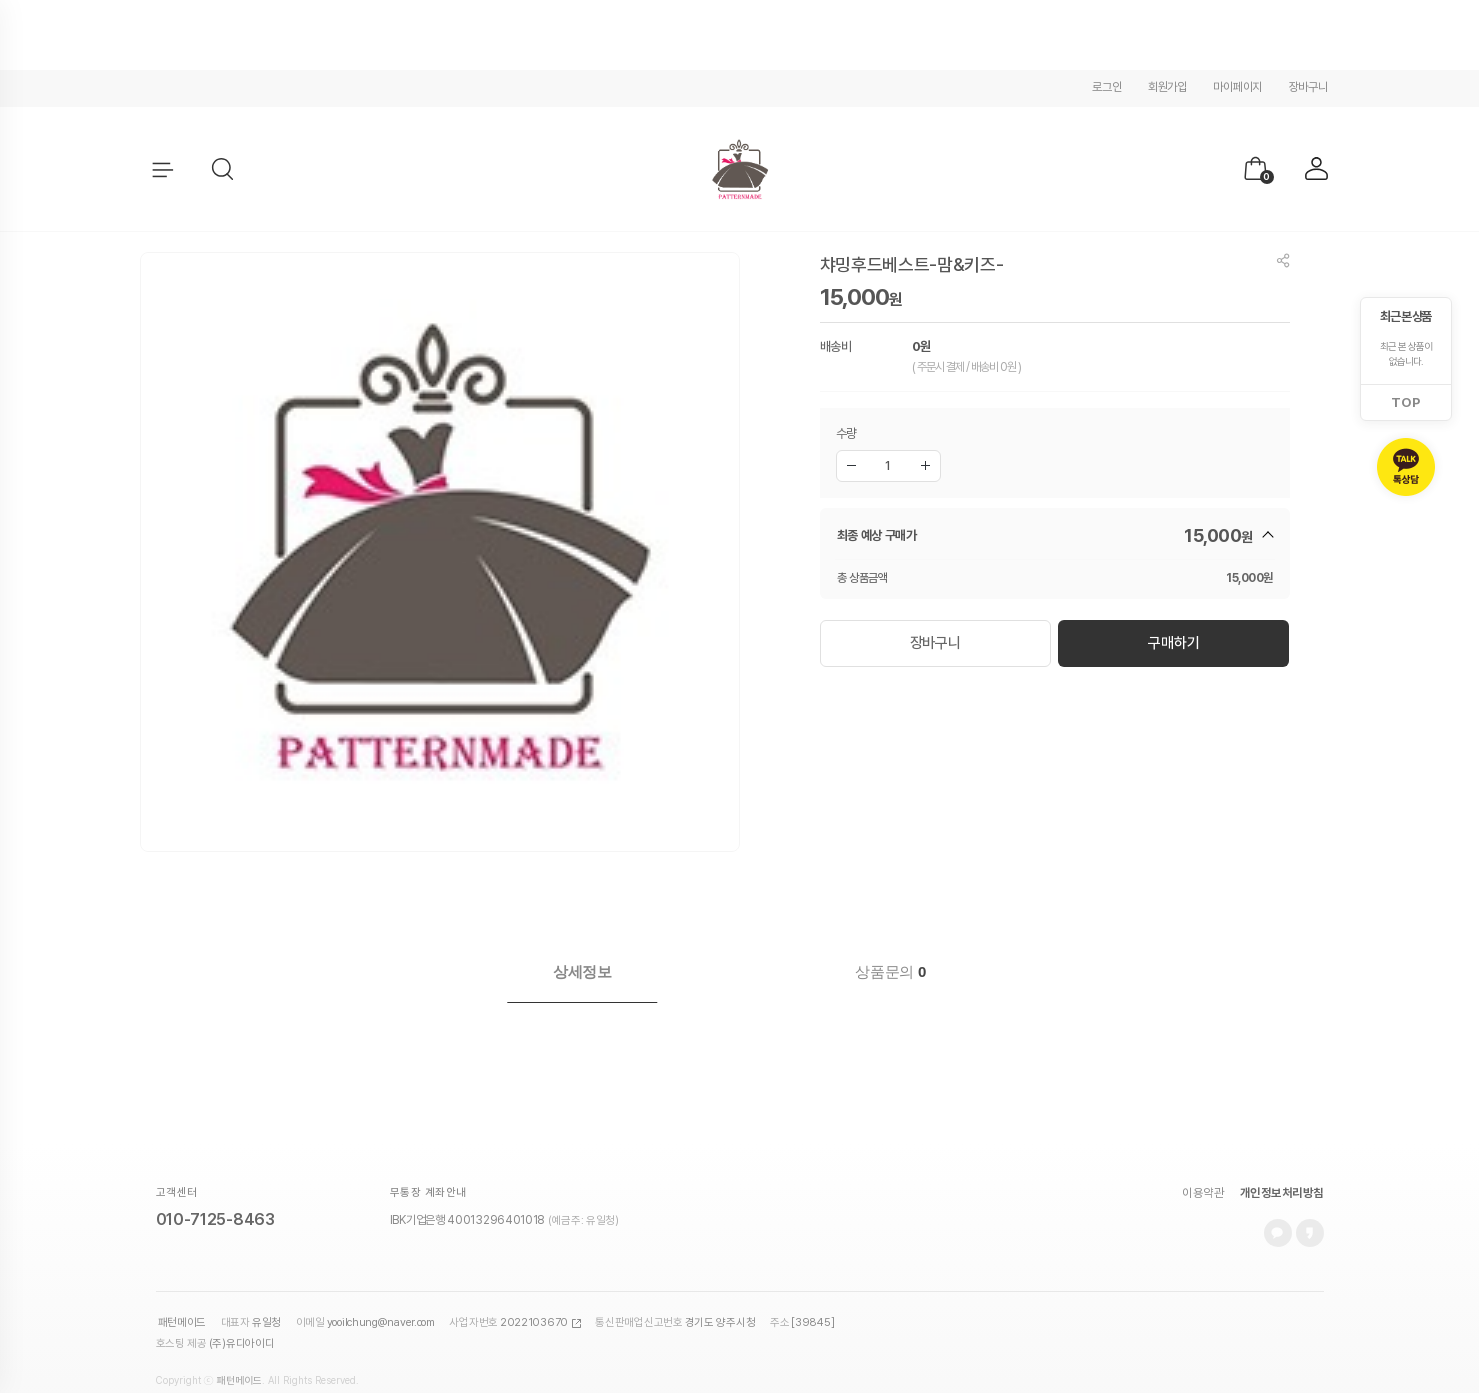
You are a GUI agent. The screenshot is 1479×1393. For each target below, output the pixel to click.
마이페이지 (1237, 87)
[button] (223, 170)
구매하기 (1173, 642)
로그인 (1106, 87)
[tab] (582, 972)
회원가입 (1167, 87)
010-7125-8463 (215, 1189)
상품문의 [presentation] (890, 971)
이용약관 (1203, 1163)
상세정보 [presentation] (582, 971)
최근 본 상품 (1405, 316)
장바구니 (1308, 87)
